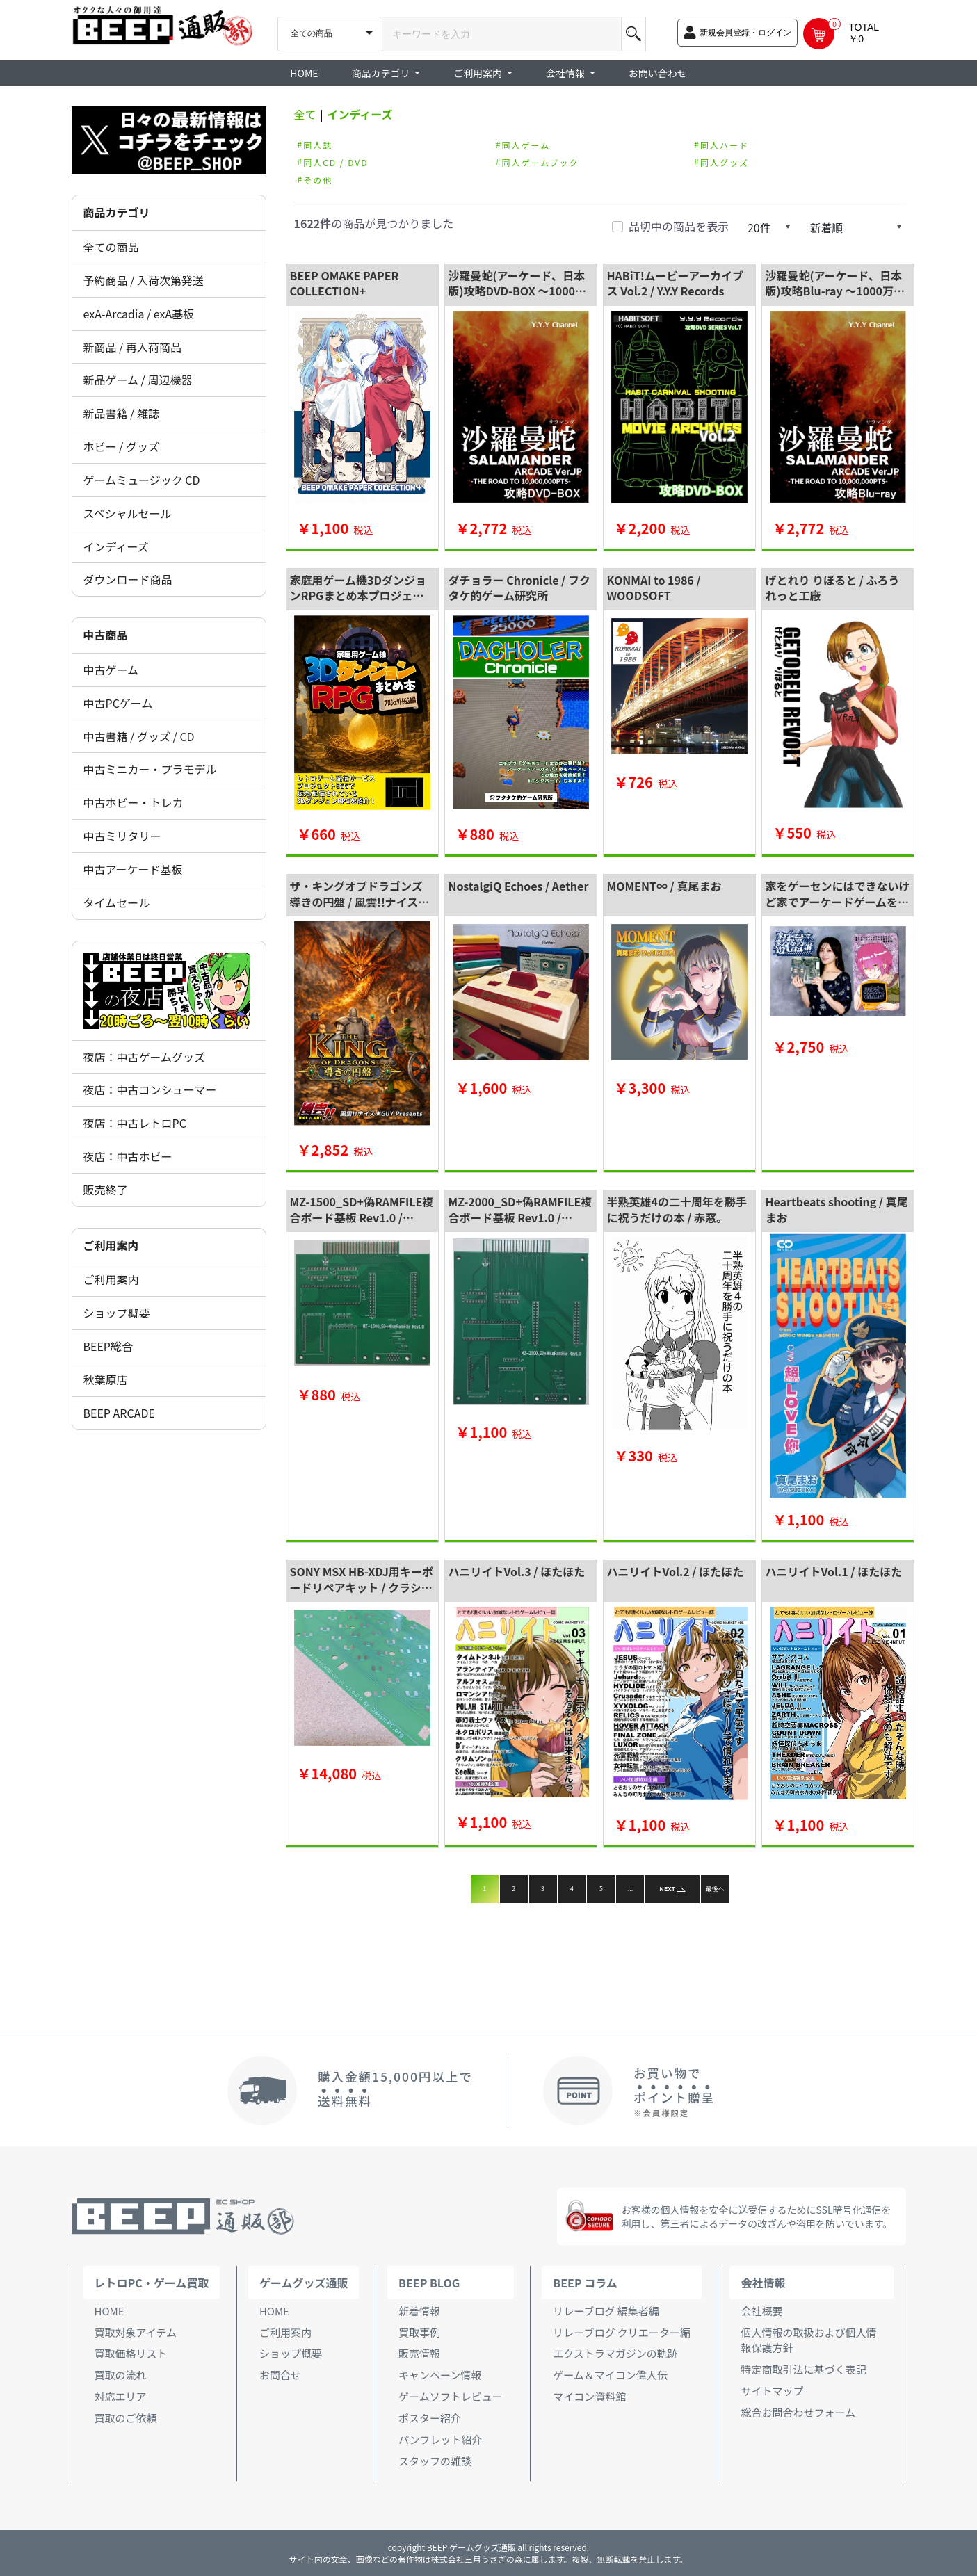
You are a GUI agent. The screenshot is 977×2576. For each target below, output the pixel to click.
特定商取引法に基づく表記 (803, 2369)
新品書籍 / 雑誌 (121, 413)
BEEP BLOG (429, 2282)
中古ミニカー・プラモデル (150, 769)
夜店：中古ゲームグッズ (144, 1056)
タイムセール (116, 902)
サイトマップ (772, 2390)
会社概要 (761, 2310)
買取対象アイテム (136, 2332)
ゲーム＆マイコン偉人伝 (610, 2374)
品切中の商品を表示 (679, 226)
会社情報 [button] (566, 73)
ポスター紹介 (429, 2418)
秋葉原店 (105, 1379)
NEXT (672, 1888)
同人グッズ (724, 162)
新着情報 (419, 2310)
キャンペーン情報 (439, 2374)
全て (305, 114)
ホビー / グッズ (121, 446)
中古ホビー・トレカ (133, 802)
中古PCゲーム (118, 703)
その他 (317, 179)
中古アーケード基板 (133, 869)
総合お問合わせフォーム (798, 2412)
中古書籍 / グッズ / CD (139, 736)
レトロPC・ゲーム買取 (152, 2282)
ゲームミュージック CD (141, 479)
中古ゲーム (111, 669)
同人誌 (317, 144)
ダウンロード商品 (127, 579)
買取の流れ (121, 2374)
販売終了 (105, 1189)
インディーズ (116, 546)
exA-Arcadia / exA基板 (139, 313)
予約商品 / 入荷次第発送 (143, 280)
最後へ (715, 1888)
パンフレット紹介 (440, 2439)
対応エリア (121, 2396)
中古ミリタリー (122, 835)
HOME (304, 73)
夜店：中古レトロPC (134, 1123)
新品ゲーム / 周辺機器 (138, 379)
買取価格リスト (131, 2353)
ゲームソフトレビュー (450, 2396)
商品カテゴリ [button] (382, 73)
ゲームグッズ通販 (303, 2282)
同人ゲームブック (540, 162)
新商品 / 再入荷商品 (132, 347)
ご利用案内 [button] (478, 73)
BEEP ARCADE (119, 1412)
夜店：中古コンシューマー (150, 1089)
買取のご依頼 (126, 2418)
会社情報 (763, 2282)
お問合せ (280, 2374)
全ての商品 (111, 246)
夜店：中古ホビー (127, 1156)
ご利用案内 (111, 1279)
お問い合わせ (658, 73)
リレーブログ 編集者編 (606, 2310)
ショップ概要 (116, 1312)
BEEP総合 (108, 1346)
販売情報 (419, 2353)
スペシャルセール (127, 513)
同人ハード (724, 144)
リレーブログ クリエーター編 (621, 2332)
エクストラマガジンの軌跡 (615, 2353)
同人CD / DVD (335, 162)
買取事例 (419, 2332)
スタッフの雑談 (434, 2461)
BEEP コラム (585, 2282)
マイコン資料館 (589, 2396)
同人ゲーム (526, 144)
